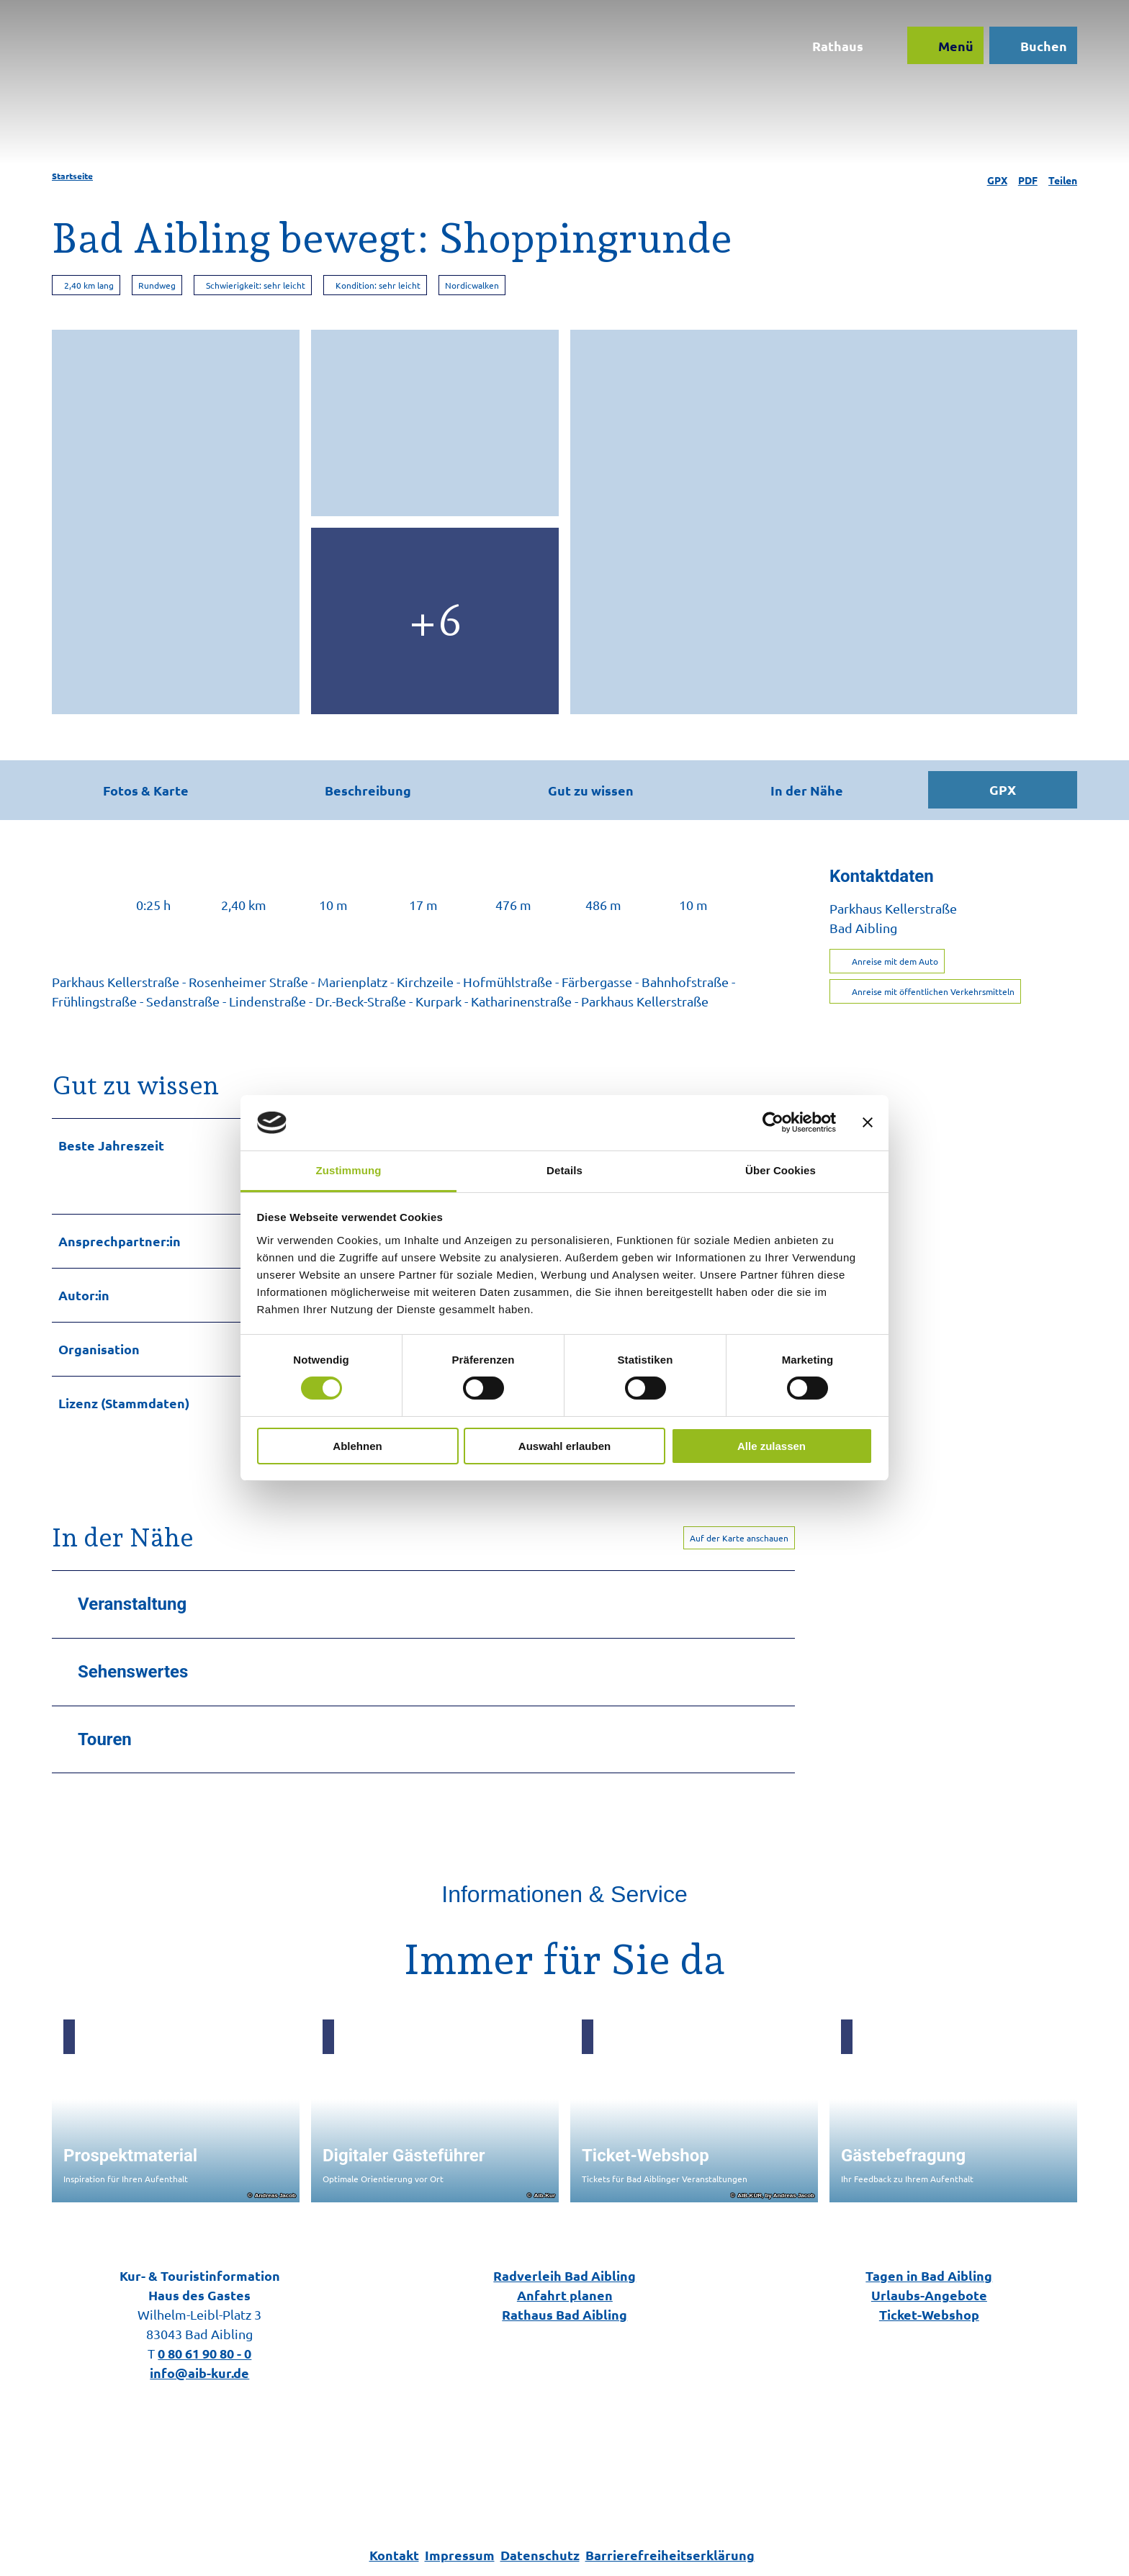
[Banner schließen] (868, 1122)
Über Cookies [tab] (780, 1170)
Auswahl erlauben (564, 1446)
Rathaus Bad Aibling (564, 2314)
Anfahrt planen (564, 2295)
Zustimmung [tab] (349, 1170)
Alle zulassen (771, 1446)
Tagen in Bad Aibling (929, 2275)
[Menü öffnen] (939, 52)
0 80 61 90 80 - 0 (204, 2353)
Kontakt (394, 2554)
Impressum (460, 2554)
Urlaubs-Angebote (929, 2295)
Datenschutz (540, 2554)
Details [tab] (564, 1170)
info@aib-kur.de (199, 2372)
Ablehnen (357, 1446)
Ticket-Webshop (929, 2314)
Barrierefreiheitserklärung (670, 2554)
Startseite (72, 175)
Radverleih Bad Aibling (564, 2275)
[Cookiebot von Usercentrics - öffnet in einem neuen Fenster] (773, 1122)
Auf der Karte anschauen (739, 1537)
